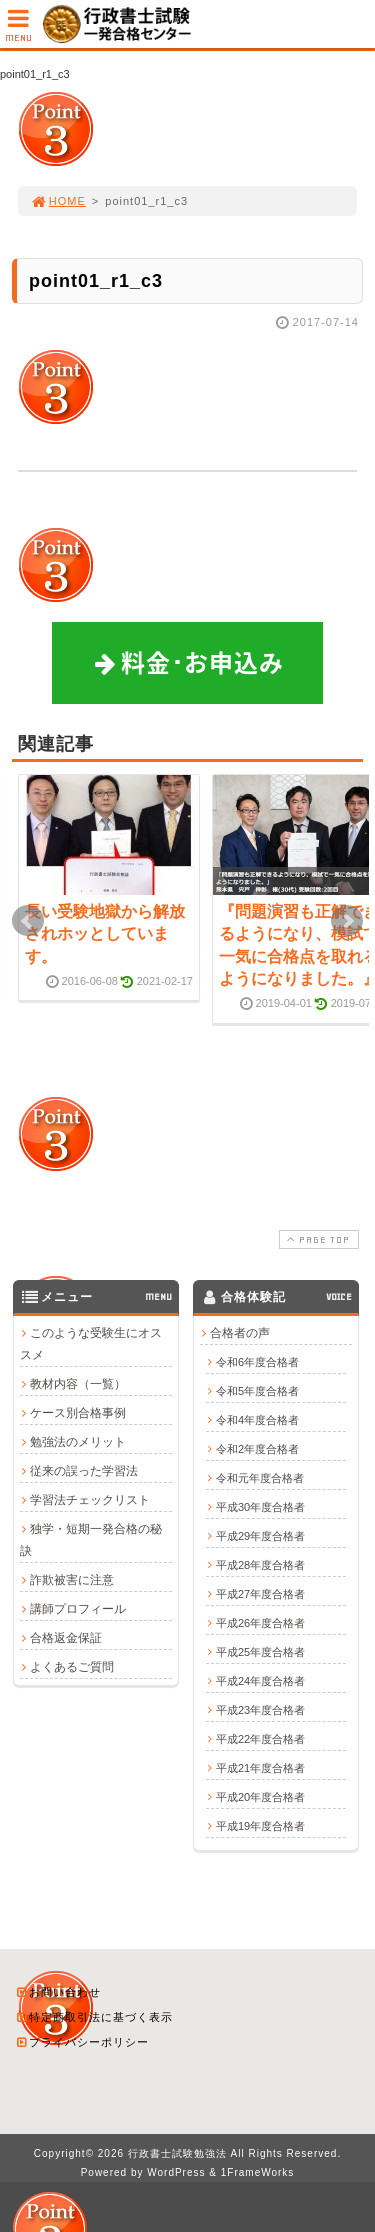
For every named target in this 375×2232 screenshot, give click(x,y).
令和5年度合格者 (257, 1391)
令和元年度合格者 (260, 1478)
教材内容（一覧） (78, 1384)
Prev (28, 921)
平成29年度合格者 (260, 1536)
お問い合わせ (58, 1992)
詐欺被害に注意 (72, 1580)
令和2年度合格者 (257, 1449)
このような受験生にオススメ (91, 1344)
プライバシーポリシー (82, 2042)
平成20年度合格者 (260, 1797)
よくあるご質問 (72, 1667)
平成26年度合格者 (260, 1623)
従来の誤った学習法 (84, 1471)
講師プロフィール (78, 1609)
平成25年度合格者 (260, 1652)
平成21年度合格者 (260, 1768)
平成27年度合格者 (260, 1594)
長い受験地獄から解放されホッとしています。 (105, 934)
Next (347, 921)
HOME (58, 201)
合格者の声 (240, 1333)
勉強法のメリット (78, 1442)
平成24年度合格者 (260, 1681)
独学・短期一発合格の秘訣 (91, 1540)
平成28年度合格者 (260, 1565)
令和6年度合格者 (257, 1362)
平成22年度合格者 (260, 1739)
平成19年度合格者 (260, 1826)
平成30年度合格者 (260, 1507)
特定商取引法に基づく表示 (94, 2017)
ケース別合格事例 (78, 1413)
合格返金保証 (66, 1638)
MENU (18, 30)
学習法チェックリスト (90, 1500)
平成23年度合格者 (260, 1710)
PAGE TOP (317, 1239)
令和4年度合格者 (257, 1420)
